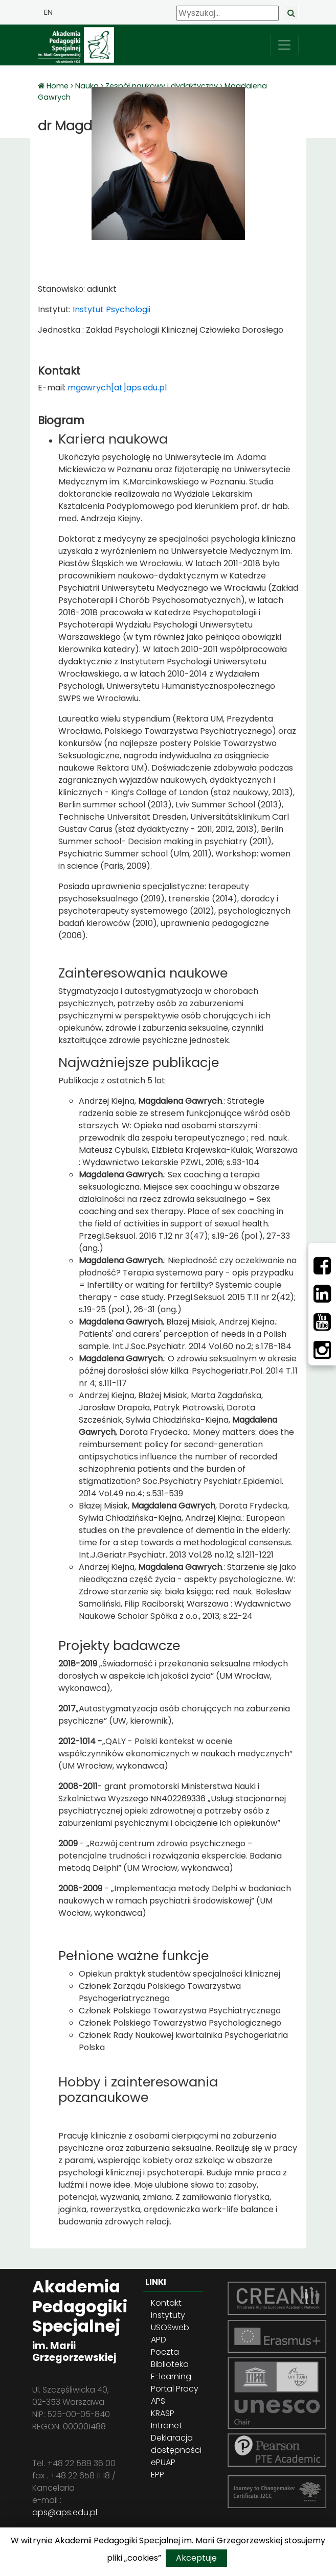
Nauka (87, 86)
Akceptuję (196, 2558)
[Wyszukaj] (227, 13)
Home (59, 86)
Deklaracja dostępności (176, 2444)
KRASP (162, 2413)
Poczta (165, 2352)
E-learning (171, 2376)
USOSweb (170, 2327)
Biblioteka (170, 2364)
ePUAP (163, 2462)
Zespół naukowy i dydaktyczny (161, 86)
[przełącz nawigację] (284, 45)
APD (158, 2340)
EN (48, 12)
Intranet (166, 2425)
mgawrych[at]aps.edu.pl (117, 387)
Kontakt (166, 2303)
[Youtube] (322, 1322)
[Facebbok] (322, 1266)
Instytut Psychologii (110, 309)
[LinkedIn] (322, 1294)
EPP (157, 2474)
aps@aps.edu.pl (64, 2512)
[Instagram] (322, 1350)
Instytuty (168, 2315)
